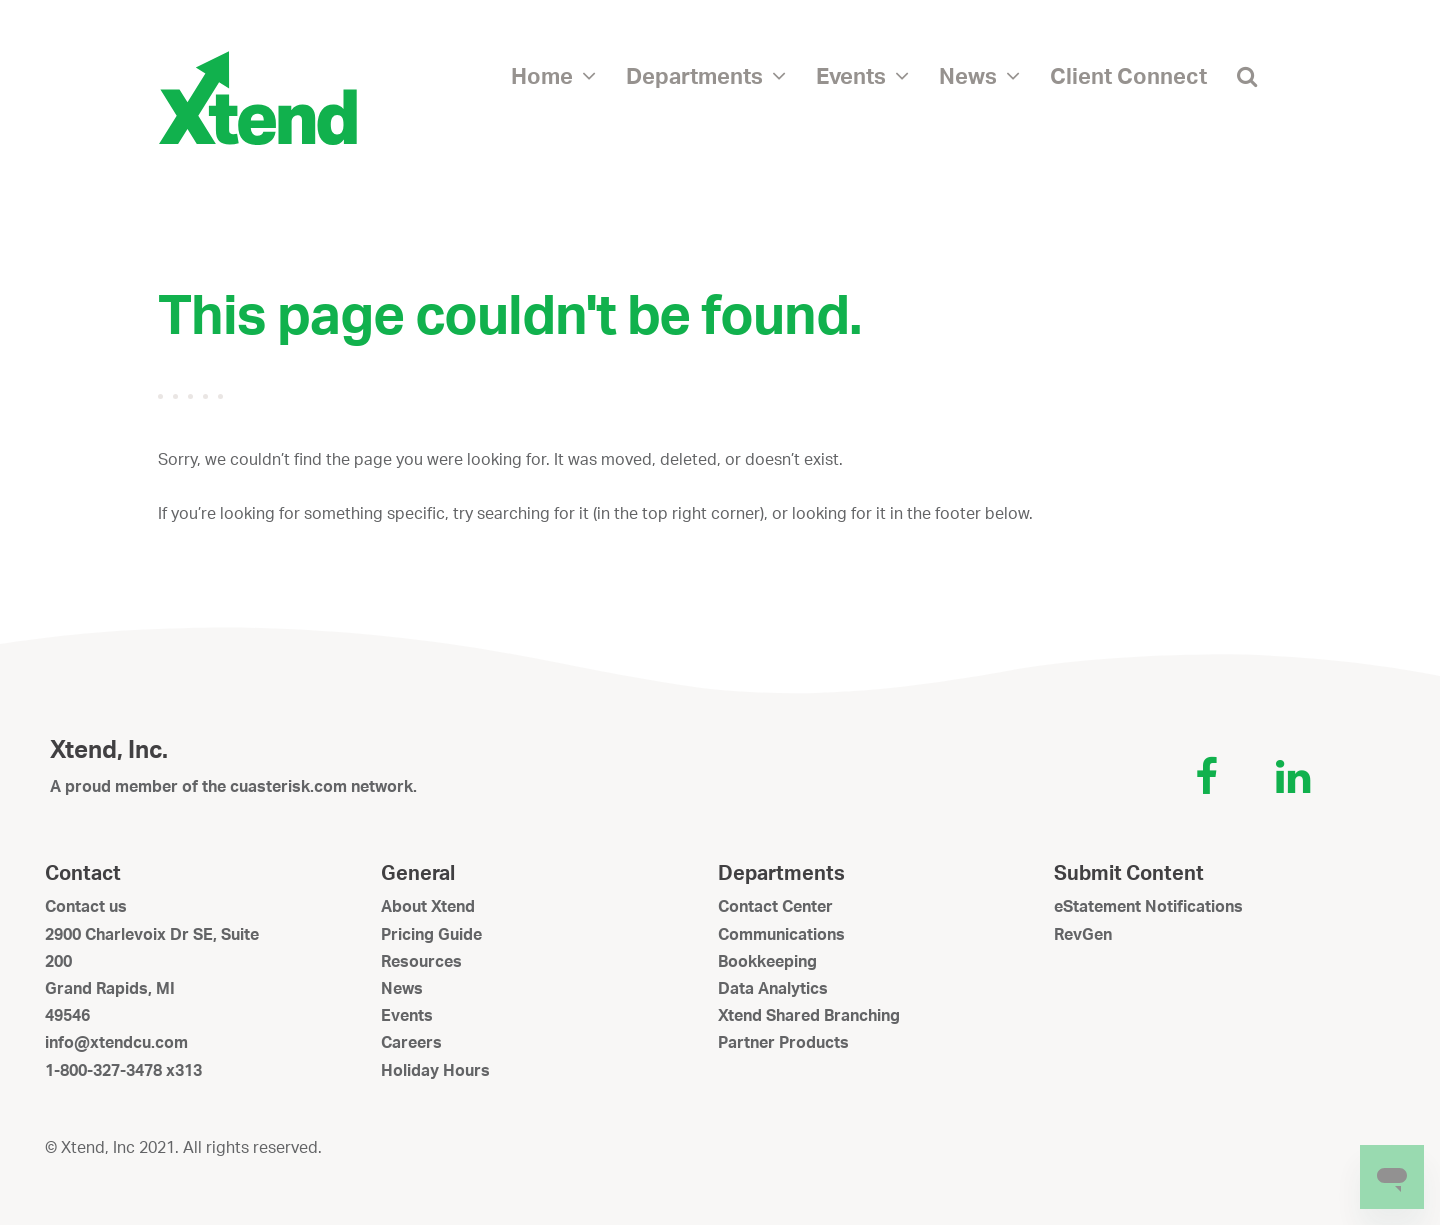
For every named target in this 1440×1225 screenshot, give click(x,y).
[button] (1247, 75)
